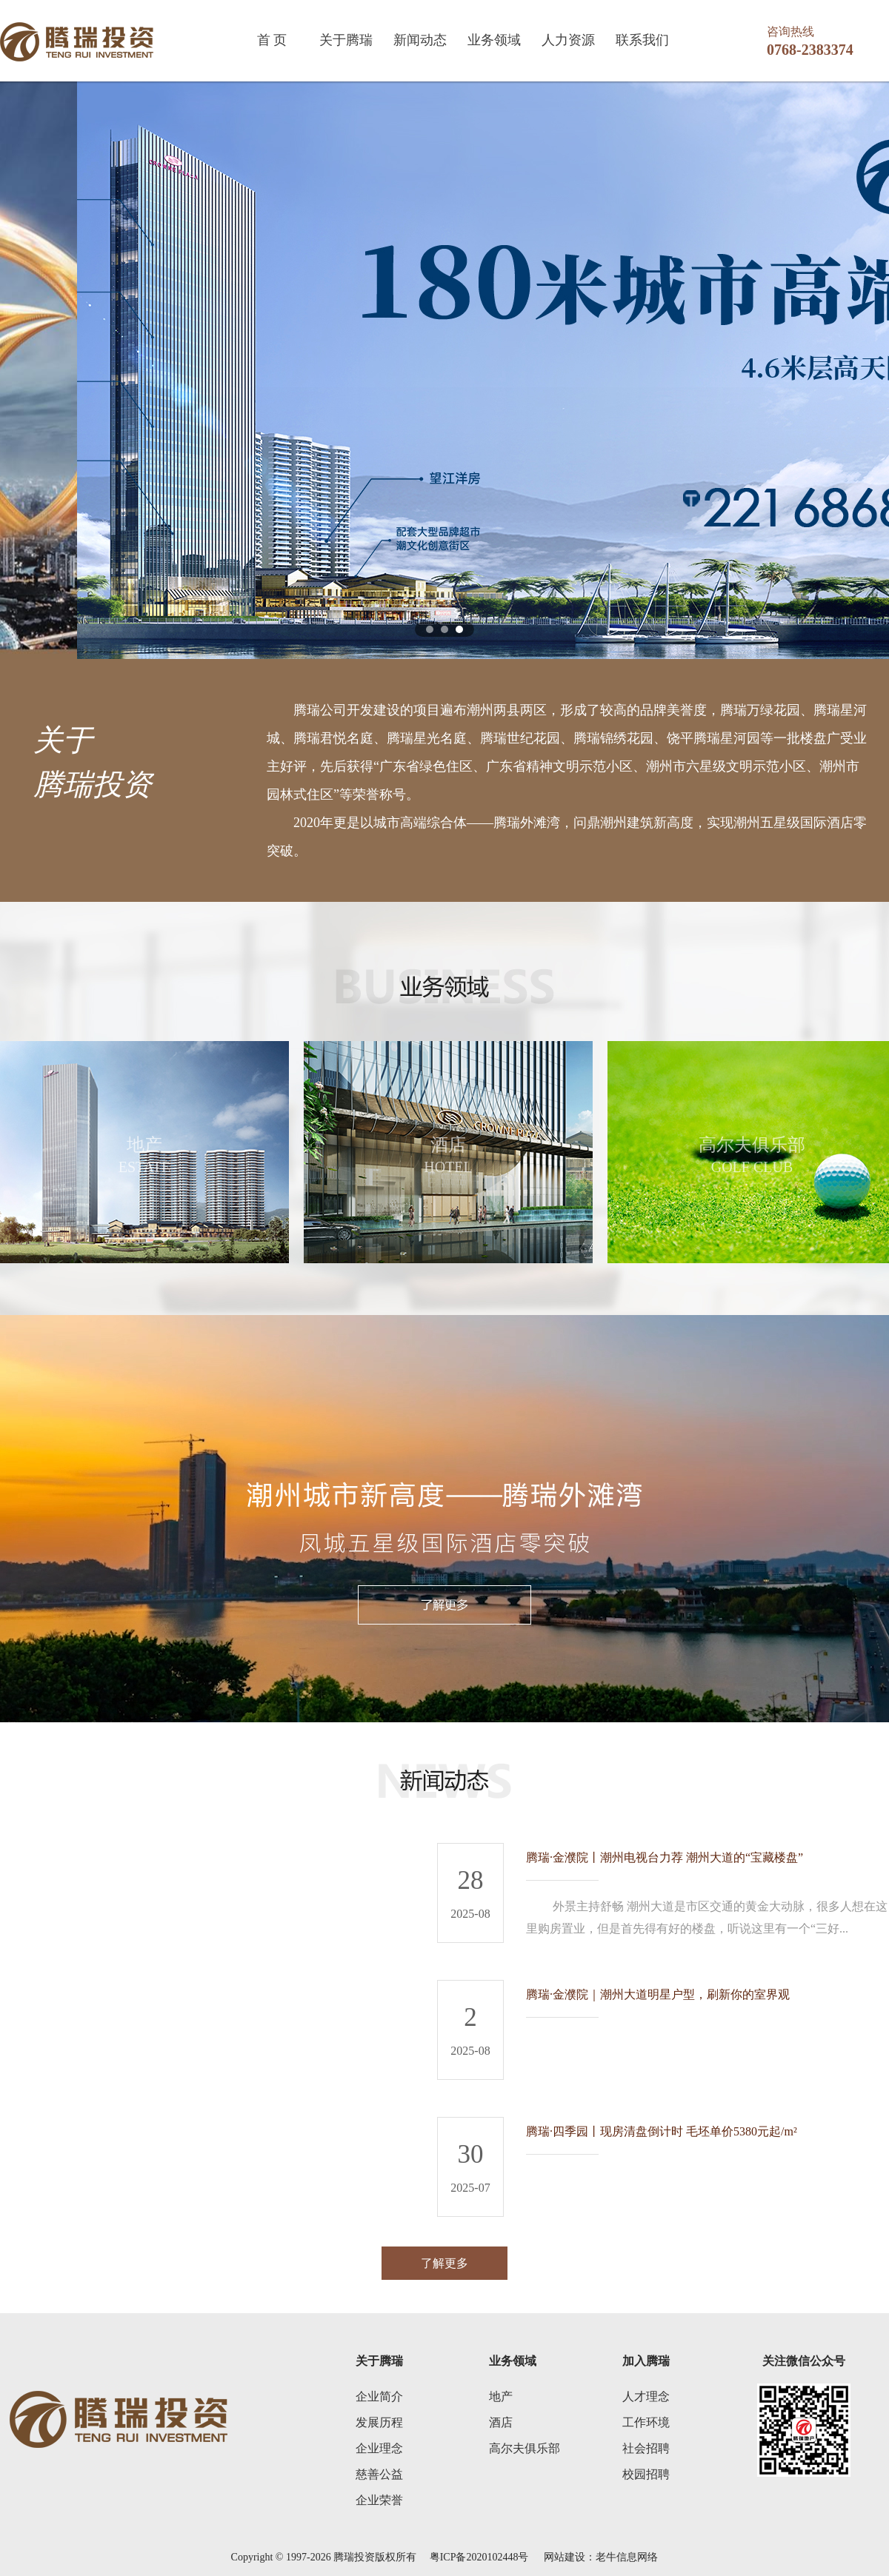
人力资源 (568, 40)
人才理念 (646, 2396)
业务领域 (494, 40)
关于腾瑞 (346, 40)
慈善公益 (379, 2474)
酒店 (501, 2422)
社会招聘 (646, 2448)
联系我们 (642, 40)
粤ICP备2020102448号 (479, 2557)
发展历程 (379, 2422)
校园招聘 (646, 2474)
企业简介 (379, 2396)
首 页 (272, 40)
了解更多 (444, 2263)
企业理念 (379, 2448)
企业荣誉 (379, 2500)
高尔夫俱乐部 (524, 2448)
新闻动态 (420, 40)
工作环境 (646, 2422)
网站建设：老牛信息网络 (601, 2557)
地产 (501, 2396)
